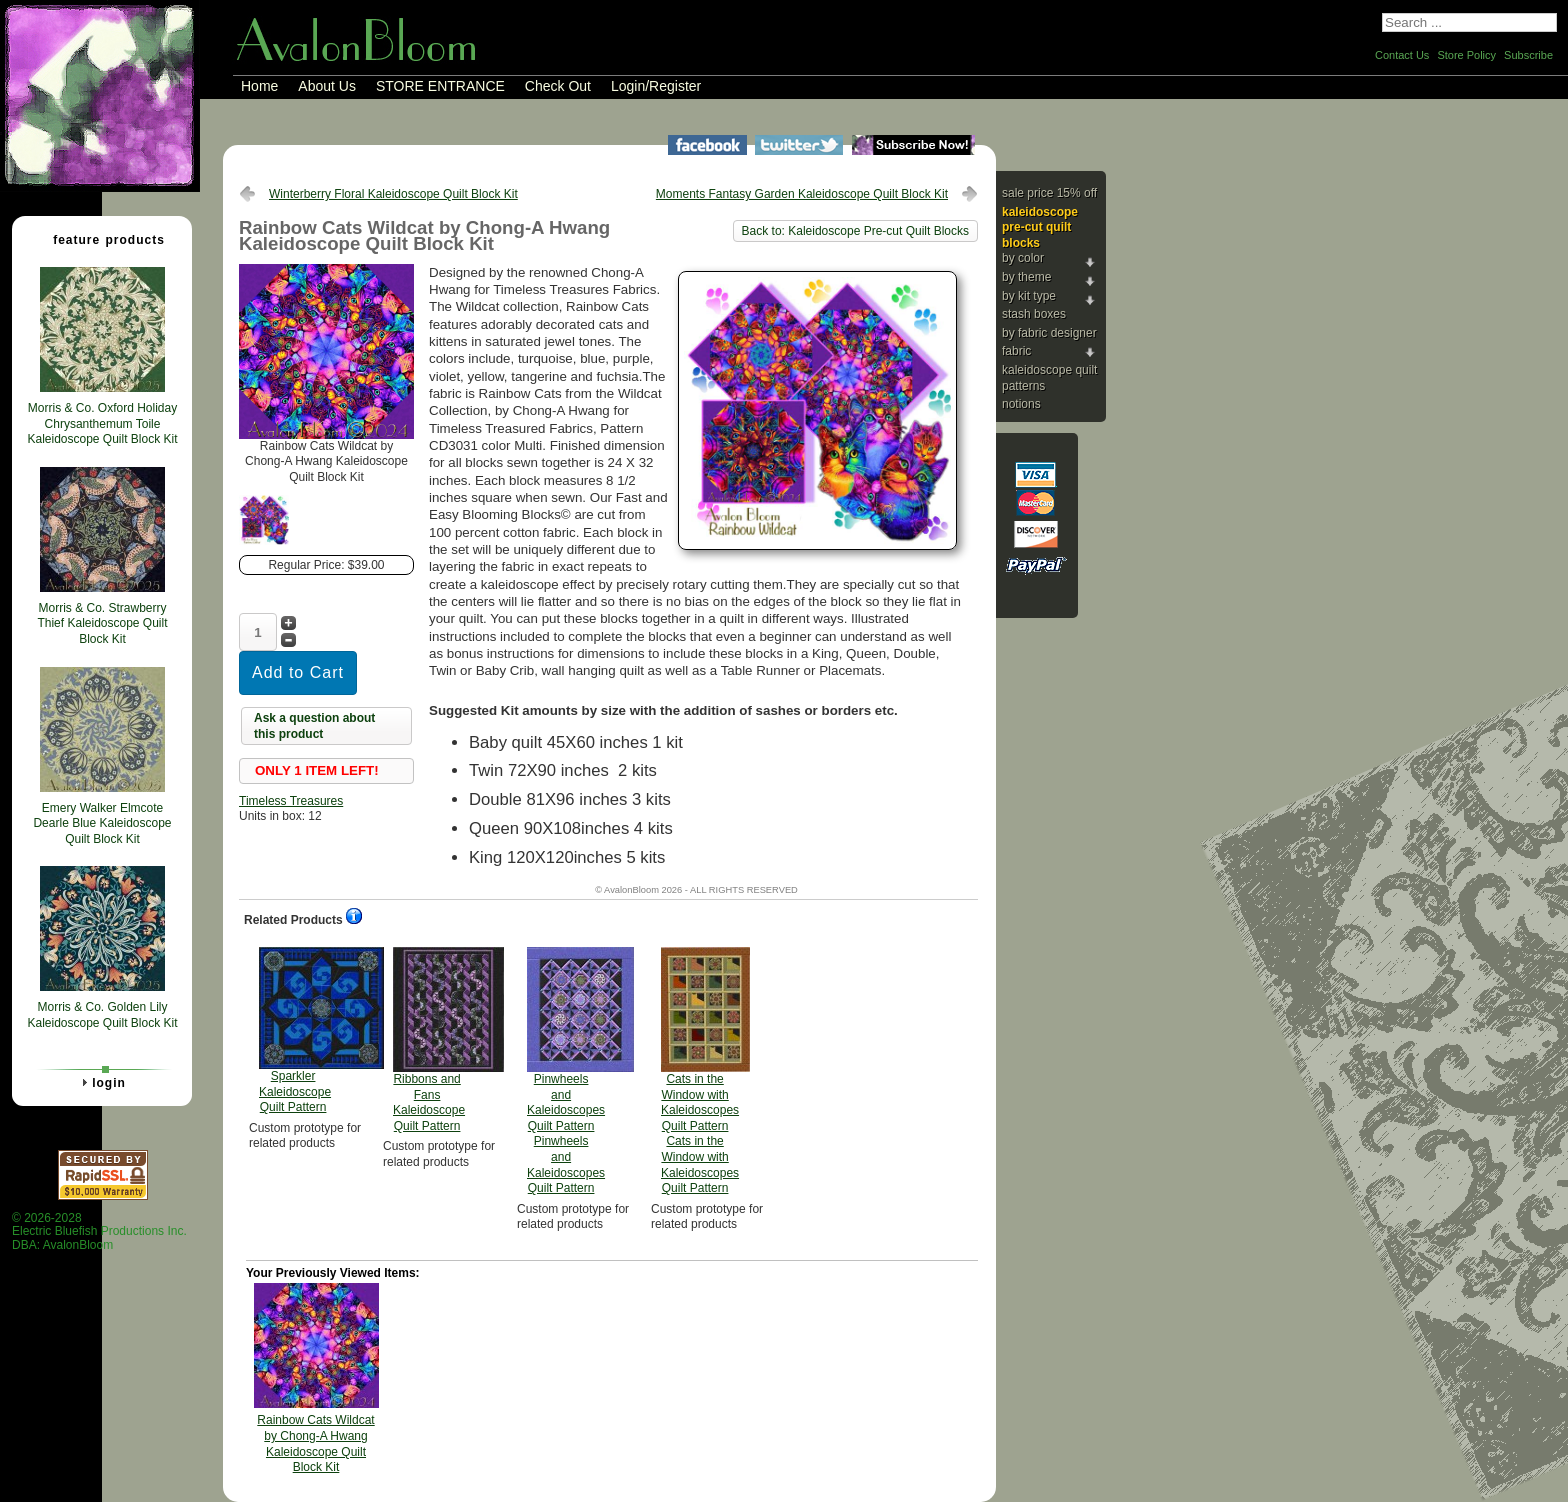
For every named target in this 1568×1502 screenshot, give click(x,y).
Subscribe (1528, 55)
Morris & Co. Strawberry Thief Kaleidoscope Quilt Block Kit (102, 623)
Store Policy (1466, 55)
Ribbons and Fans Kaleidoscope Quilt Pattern (429, 1040)
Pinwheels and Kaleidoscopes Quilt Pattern (566, 1071)
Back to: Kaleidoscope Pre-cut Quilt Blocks (855, 231)
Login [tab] (101, 1082)
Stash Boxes (1034, 314)
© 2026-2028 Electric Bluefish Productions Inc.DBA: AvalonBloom (99, 1231)
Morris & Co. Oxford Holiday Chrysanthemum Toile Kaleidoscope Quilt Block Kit (102, 423)
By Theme (1026, 277)
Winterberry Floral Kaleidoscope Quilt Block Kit (393, 194)
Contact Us (1402, 55)
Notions (1021, 404)
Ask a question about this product (314, 726)
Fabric (1016, 351)
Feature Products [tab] (101, 239)
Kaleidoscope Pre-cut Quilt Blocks (1040, 227)
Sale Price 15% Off (1049, 193)
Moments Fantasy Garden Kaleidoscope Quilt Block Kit (802, 194)
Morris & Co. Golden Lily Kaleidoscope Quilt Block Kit (102, 1015)
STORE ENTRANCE (440, 86)
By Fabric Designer (1049, 333)
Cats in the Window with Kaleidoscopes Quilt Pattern (700, 1071)
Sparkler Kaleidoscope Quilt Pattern (295, 1030)
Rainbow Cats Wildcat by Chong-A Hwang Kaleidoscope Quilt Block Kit (315, 1443)
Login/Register (656, 86)
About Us (327, 86)
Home (259, 86)
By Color (1023, 258)
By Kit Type (1029, 296)
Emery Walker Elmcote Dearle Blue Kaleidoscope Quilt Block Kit (102, 823)
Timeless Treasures (291, 801)
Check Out (558, 86)
